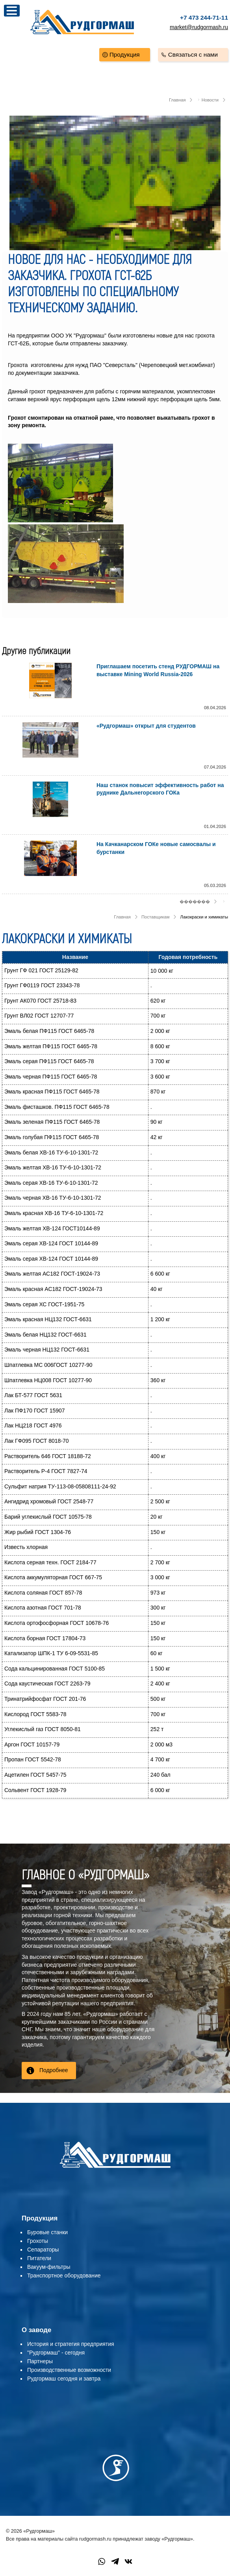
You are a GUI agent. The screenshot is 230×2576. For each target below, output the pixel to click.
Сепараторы (43, 2249)
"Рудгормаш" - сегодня (56, 2352)
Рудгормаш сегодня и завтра (63, 2378)
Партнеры (40, 2361)
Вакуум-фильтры (48, 2267)
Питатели (39, 2258)
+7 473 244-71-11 (204, 17)
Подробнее (53, 2070)
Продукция (124, 54)
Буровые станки (47, 2232)
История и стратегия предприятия (70, 2344)
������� (195, 901)
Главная (177, 100)
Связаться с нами (193, 54)
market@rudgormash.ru (199, 27)
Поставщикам (155, 917)
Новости (210, 100)
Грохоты (37, 2241)
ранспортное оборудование (65, 2275)
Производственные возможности (69, 2370)
